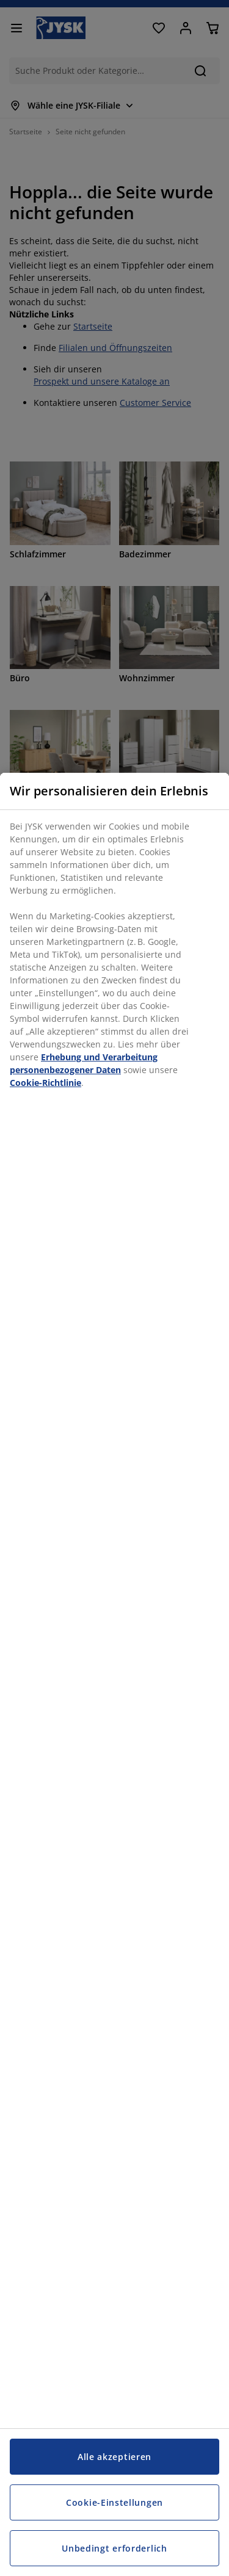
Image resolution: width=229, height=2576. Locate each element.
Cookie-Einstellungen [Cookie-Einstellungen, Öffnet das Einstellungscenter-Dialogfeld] (114, 2502)
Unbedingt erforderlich (114, 2548)
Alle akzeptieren (114, 2456)
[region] (114, 1674)
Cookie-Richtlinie (45, 1082)
